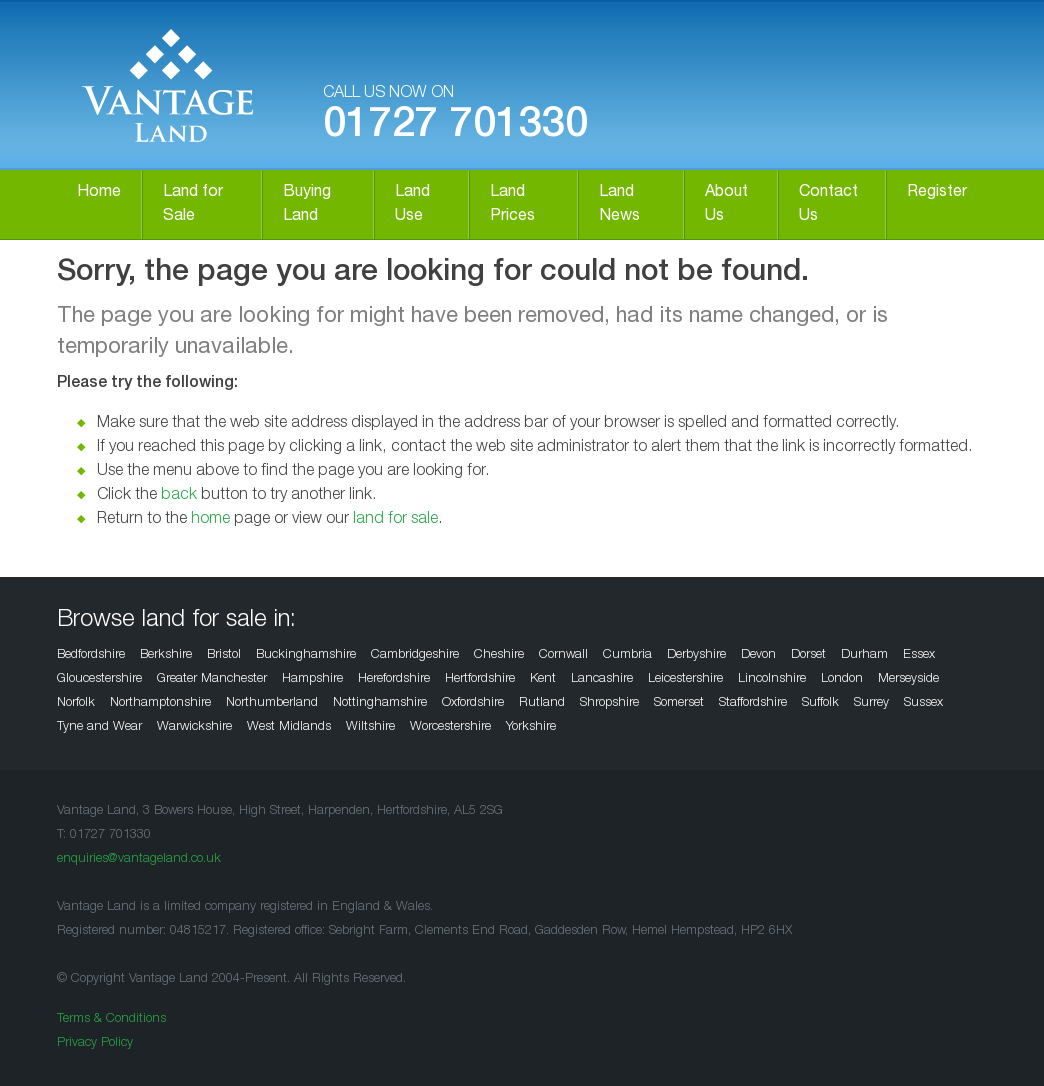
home (210, 520)
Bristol (224, 655)
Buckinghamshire (306, 655)
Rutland (542, 703)
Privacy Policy (95, 1043)
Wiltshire (370, 727)
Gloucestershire (99, 679)
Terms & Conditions (111, 1019)
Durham (864, 655)
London (842, 679)
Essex (919, 655)
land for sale (395, 520)
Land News (619, 205)
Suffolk (820, 703)
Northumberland (272, 703)
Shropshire (609, 703)
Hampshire (312, 679)
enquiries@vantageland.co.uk (139, 859)
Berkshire (166, 655)
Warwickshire (194, 727)
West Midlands (289, 727)
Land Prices (512, 205)
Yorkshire (531, 727)
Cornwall (563, 655)
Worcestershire (450, 727)
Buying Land (307, 205)
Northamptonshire (160, 703)
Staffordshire (753, 703)
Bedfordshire (91, 655)
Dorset (808, 655)
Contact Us (828, 205)
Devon (758, 655)
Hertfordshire (480, 679)
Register (937, 193)
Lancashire (602, 679)
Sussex (923, 703)
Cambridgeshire (415, 655)
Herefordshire (394, 679)
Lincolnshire (772, 679)
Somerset (679, 703)
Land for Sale (193, 205)
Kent (543, 679)
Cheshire (499, 655)
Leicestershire (685, 679)
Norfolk (76, 703)
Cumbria (627, 655)
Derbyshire (696, 655)
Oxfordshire (473, 703)
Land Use (412, 205)
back (179, 496)
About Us (726, 205)
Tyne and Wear (99, 727)
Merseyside (908, 679)
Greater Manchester (212, 679)
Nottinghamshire (380, 703)
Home (99, 193)
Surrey (871, 703)
